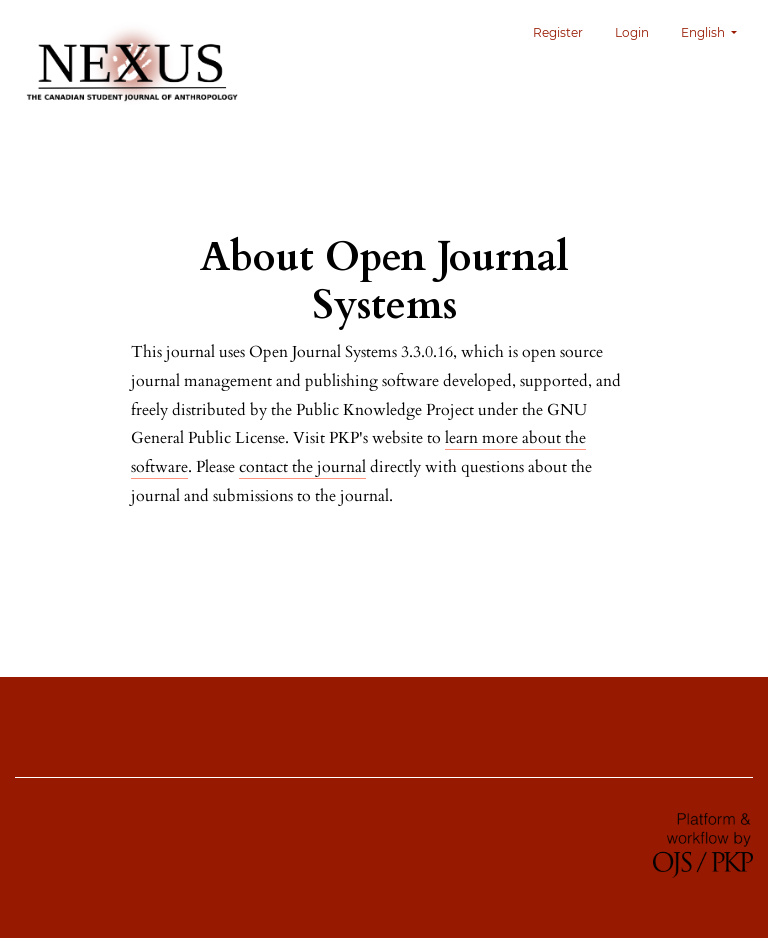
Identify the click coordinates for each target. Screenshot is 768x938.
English (716, 30)
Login (632, 32)
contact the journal (302, 467)
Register (558, 32)
